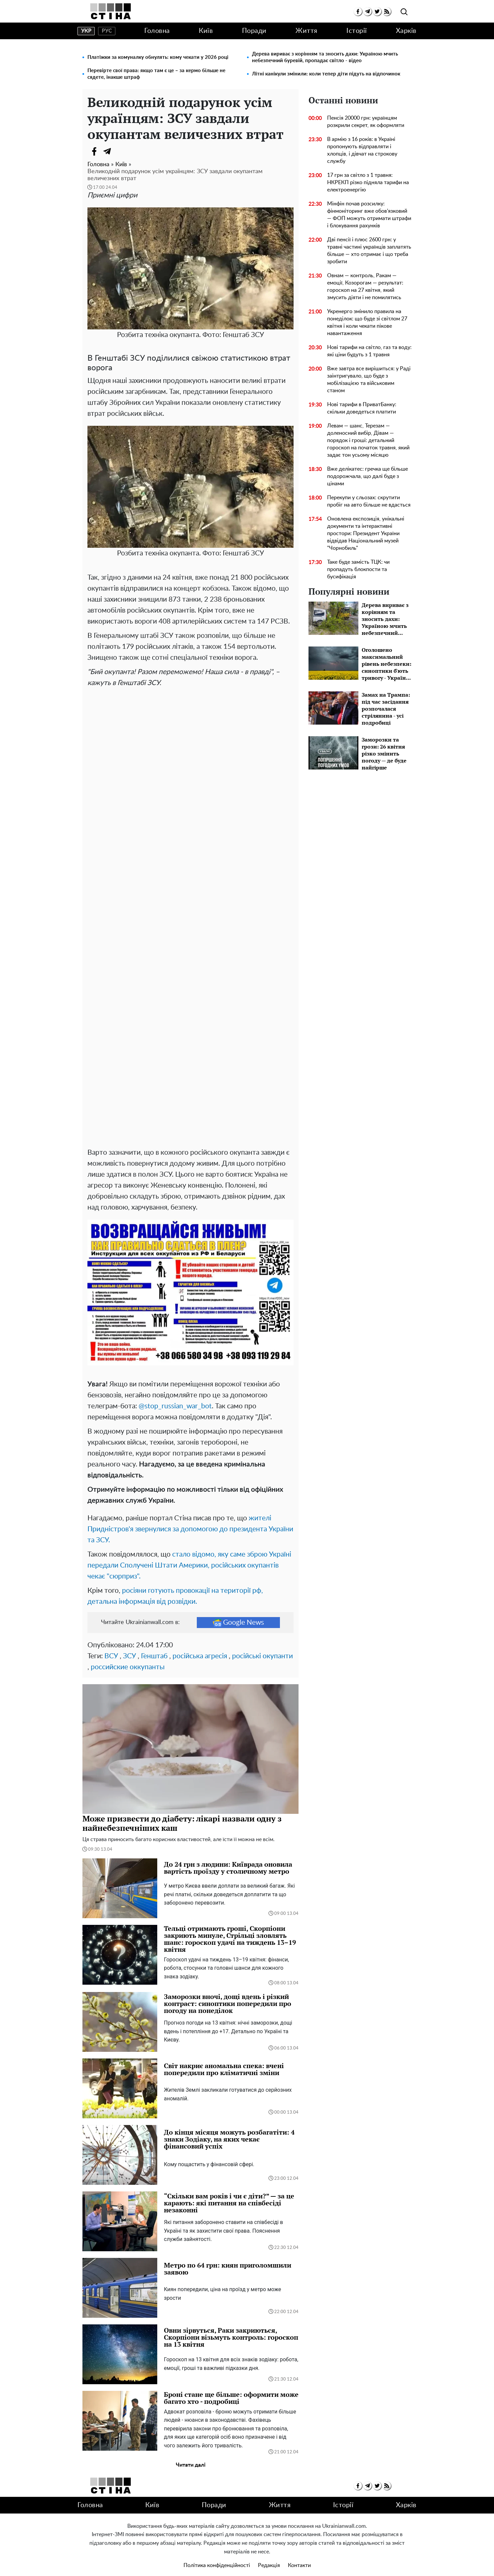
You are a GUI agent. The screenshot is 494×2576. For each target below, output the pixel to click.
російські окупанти (262, 1642)
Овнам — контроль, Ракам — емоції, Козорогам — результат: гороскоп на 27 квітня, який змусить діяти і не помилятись (365, 286)
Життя (306, 31)
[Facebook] (94, 151)
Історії (356, 31)
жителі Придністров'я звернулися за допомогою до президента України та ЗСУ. (190, 1515)
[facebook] (358, 11)
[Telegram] (107, 151)
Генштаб (154, 1642)
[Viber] (120, 151)
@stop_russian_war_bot (175, 1392)
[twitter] (377, 11)
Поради (254, 31)
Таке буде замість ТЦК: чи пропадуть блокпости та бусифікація (358, 569)
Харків (406, 31)
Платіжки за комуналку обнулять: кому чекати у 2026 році (157, 57)
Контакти (299, 2551)
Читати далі (190, 2451)
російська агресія (200, 1642)
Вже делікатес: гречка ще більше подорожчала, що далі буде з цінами (367, 476)
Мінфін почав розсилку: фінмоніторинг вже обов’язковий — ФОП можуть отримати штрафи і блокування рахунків (369, 214)
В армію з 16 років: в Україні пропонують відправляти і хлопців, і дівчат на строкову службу (362, 150)
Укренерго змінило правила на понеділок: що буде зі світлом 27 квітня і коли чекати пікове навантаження (367, 322)
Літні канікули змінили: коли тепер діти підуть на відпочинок (326, 73)
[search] (404, 12)
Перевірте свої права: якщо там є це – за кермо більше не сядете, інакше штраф (156, 74)
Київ (206, 31)
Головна (157, 31)
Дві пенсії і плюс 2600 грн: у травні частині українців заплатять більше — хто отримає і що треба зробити (369, 250)
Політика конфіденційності (217, 2551)
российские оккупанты (128, 1653)
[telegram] (367, 11)
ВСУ (111, 1642)
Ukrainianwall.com (256, 2565)
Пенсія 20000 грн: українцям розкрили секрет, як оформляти (365, 121)
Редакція (269, 2551)
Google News (238, 1608)
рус (107, 31)
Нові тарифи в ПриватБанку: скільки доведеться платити (361, 408)
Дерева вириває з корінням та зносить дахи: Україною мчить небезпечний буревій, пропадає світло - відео (325, 57)
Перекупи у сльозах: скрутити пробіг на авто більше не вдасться (369, 501)
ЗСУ (129, 1642)
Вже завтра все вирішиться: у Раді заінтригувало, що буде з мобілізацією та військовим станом (369, 379)
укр (86, 31)
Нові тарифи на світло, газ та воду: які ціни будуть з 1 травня (369, 351)
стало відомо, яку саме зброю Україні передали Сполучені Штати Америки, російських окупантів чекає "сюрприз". (189, 1551)
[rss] (387, 11)
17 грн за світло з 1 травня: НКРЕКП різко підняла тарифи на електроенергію (368, 182)
